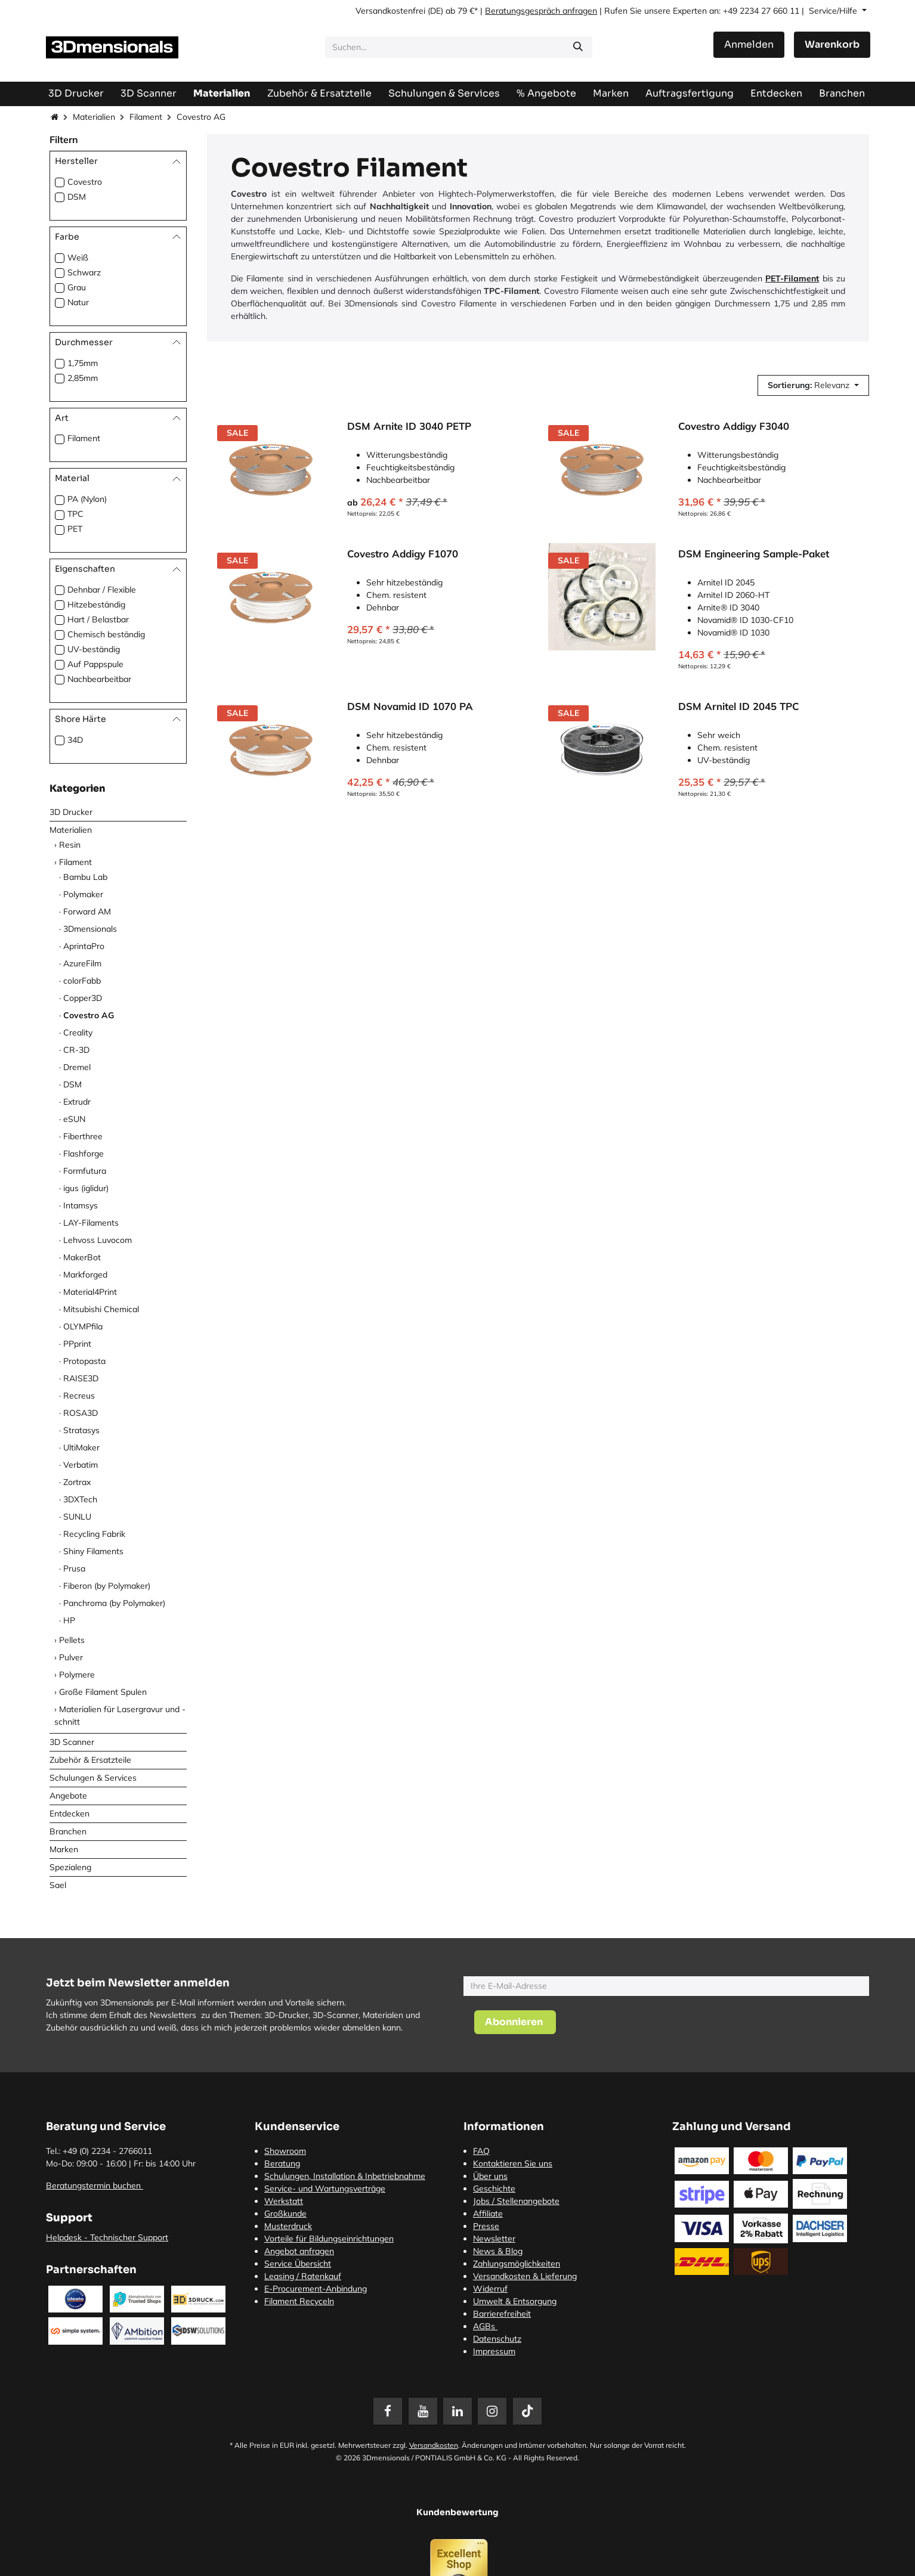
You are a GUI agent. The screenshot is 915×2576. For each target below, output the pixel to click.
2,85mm (82, 378)
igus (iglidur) (86, 1188)
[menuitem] (689, 93)
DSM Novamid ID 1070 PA (410, 706)
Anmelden (749, 44)
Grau (76, 287)
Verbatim (80, 1464)
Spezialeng (70, 1867)
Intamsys (80, 1205)
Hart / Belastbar (98, 619)
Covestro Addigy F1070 (402, 554)
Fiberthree (83, 1136)
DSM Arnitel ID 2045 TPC (738, 706)
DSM (76, 196)
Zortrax (77, 1482)
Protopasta (84, 1361)
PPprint (77, 1343)
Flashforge (83, 1153)
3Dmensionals (90, 928)
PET (74, 528)
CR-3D (76, 1049)
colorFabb (82, 980)
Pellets (72, 1640)
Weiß (77, 257)
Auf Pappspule (95, 664)
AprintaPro (83, 946)
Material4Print (90, 1292)
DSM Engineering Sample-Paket (753, 554)
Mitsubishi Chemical (101, 1309)
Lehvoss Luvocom (97, 1240)
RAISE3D (80, 1378)
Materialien (94, 116)
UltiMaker (81, 1447)
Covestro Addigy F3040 (733, 426)
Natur (78, 302)
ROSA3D (80, 1413)
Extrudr (77, 1101)
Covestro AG (88, 1015)
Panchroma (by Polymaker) (114, 1603)
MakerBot (82, 1257)
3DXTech (80, 1499)
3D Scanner (72, 1742)
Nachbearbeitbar (99, 679)
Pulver (71, 1657)
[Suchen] (578, 47)
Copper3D (82, 998)
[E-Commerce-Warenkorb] (832, 45)
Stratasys (81, 1430)
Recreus (79, 1395)
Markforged (85, 1274)
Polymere (77, 1674)
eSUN (74, 1119)
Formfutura (84, 1170)
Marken (64, 1849)
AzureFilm (82, 963)
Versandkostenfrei (390, 10)
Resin (70, 844)
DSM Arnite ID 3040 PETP (409, 426)
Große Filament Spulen (103, 1692)
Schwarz (84, 272)
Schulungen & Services (93, 1777)
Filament (145, 116)
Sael (58, 1885)
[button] (813, 385)
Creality (77, 1032)
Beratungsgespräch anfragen (541, 10)
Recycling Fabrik (94, 1534)
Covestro (84, 181)
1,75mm (82, 363)
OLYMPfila (83, 1326)
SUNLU (77, 1516)
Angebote (68, 1795)
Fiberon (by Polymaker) (106, 1585)
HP (69, 1620)
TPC (75, 514)
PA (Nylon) (87, 499)
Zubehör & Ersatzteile (90, 1759)
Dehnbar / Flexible (101, 589)
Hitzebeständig (96, 604)
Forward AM (87, 911)
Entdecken (69, 1813)
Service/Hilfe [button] (834, 10)
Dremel (77, 1067)
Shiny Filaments (93, 1551)
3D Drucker (71, 812)
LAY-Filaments (91, 1222)
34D (75, 739)
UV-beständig (93, 649)
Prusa (74, 1568)
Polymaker (83, 894)
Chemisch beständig (106, 634)
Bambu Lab (85, 877)
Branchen (68, 1831)
